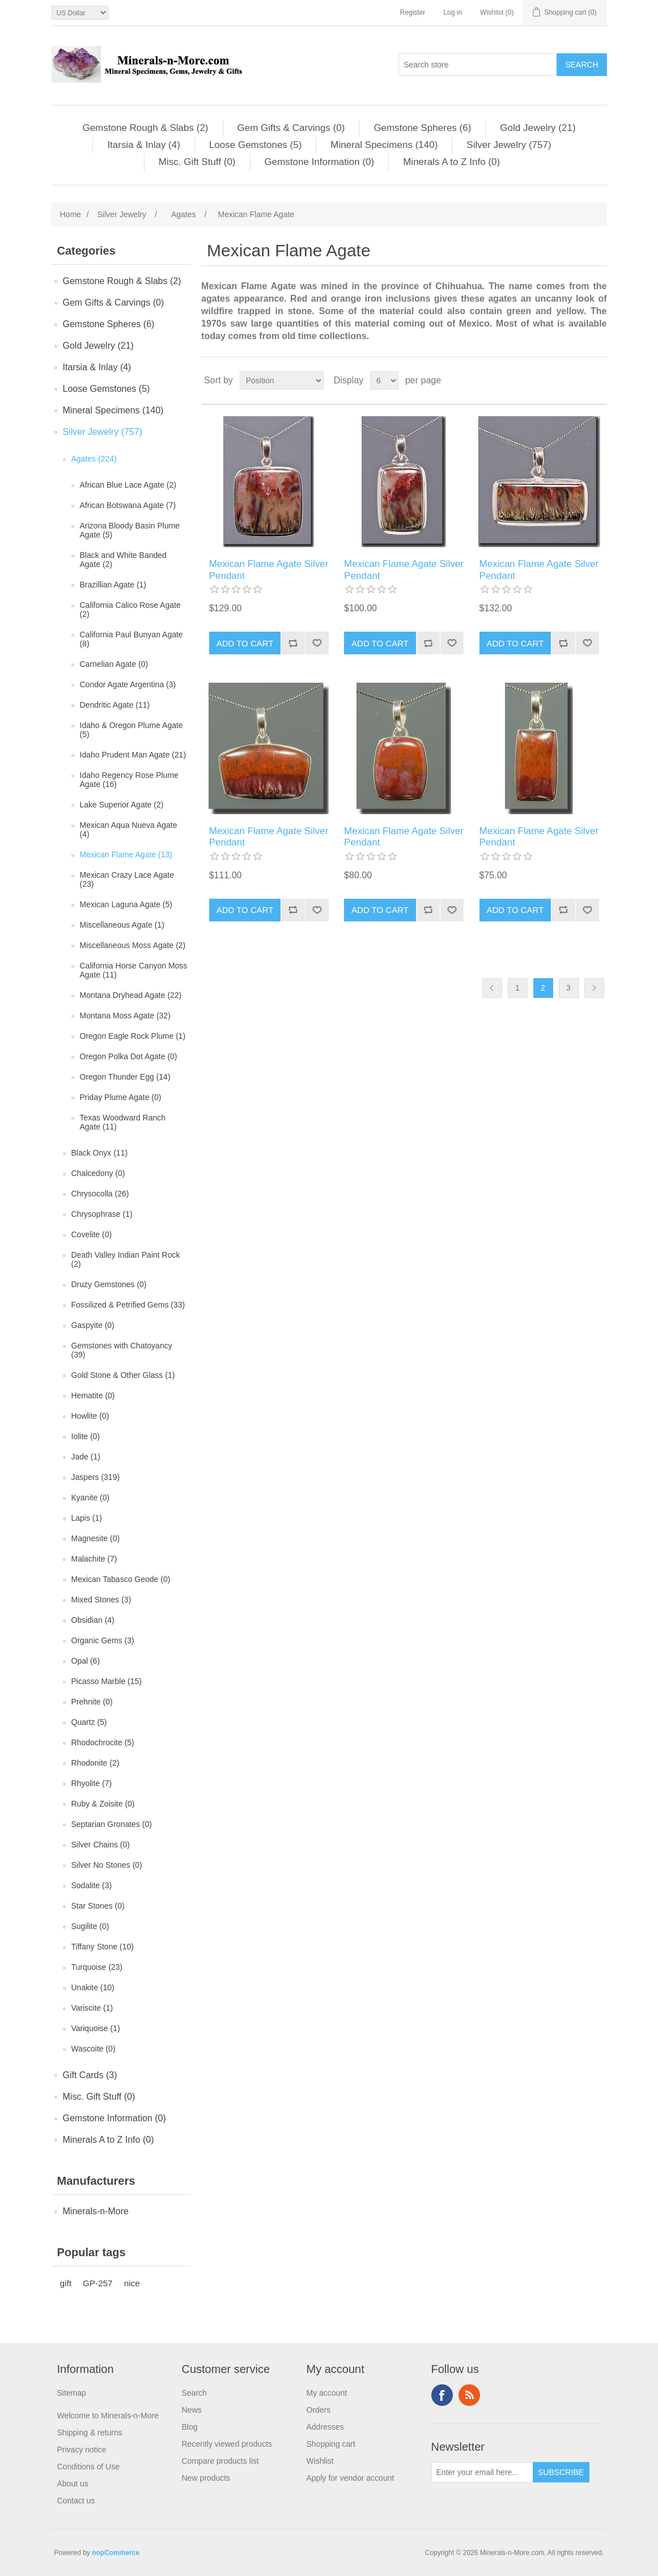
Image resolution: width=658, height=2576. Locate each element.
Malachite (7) (94, 1558)
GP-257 (98, 2283)
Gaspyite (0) (92, 1325)
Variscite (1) (92, 2007)
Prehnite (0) (92, 1701)
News (192, 2409)
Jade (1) (85, 1456)
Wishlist (320, 2460)
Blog (190, 2426)
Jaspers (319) (95, 1477)
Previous (492, 988)
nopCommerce (115, 2553)
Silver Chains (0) (100, 1844)
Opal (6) (85, 1660)
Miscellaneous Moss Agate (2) (133, 945)
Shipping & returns (89, 2432)
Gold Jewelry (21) (537, 127)
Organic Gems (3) (102, 1640)
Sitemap (71, 2392)
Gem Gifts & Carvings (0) (291, 127)
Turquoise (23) (97, 1967)
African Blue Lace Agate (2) (128, 484)
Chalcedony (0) (98, 1173)
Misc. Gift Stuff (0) (197, 161)
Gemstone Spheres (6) (422, 127)
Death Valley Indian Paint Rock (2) (125, 1259)
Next (594, 988)
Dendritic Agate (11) (115, 704)
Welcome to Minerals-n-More (108, 2415)
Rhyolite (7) (91, 1783)
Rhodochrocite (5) (102, 1742)
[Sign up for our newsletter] (482, 2472)
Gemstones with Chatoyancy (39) (121, 1350)
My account (327, 2392)
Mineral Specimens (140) (384, 144)
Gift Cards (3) (90, 2075)
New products (206, 2477)
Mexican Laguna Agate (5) (126, 904)
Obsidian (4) (92, 1620)
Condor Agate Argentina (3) (128, 684)
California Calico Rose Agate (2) (130, 609)
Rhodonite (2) (95, 1762)
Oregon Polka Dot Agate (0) (128, 1056)
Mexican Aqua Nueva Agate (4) (128, 829)
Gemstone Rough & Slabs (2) (145, 127)
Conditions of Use (88, 2466)
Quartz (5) (89, 1722)
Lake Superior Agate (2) (122, 804)
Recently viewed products (227, 2443)
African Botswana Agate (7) (128, 505)
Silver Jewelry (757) (508, 144)
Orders (319, 2409)
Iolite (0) (85, 1436)
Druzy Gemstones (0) (109, 1284)
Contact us (76, 2500)
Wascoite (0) (93, 2048)
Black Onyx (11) (99, 1152)
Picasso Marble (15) (106, 1681)
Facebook (442, 2395)
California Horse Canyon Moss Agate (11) (134, 970)
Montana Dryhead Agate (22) (131, 995)
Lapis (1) (86, 1517)
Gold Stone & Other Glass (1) (123, 1375)
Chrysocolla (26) (100, 1193)
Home (70, 214)
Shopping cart (331, 2443)
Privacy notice (82, 2449)
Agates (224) (94, 458)
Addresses (325, 2426)
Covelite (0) (91, 1234)
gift (65, 2283)
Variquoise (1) (95, 2028)
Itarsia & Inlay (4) (143, 144)
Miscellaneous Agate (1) (122, 924)
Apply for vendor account (350, 2477)
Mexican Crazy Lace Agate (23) (127, 879)
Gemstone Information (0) (320, 161)
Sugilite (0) (90, 1926)
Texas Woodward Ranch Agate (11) (122, 1122)
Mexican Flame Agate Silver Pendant (269, 570)
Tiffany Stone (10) (102, 1946)
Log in (452, 12)
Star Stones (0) (98, 1905)
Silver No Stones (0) (106, 1864)
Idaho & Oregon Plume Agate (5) (131, 730)
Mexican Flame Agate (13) (126, 854)
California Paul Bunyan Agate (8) (131, 639)
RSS (469, 2395)
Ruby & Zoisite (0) (103, 1803)
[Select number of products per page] (384, 380)
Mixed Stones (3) (101, 1599)
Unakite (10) (92, 1987)
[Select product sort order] (282, 380)
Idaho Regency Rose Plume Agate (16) (129, 780)
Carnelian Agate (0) (114, 664)
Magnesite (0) (95, 1538)
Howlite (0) (90, 1415)
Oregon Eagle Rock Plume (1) (133, 1035)
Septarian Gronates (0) (111, 1824)
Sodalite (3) (91, 1885)
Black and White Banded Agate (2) (123, 560)
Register (413, 12)
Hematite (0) (93, 1395)
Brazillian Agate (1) (113, 584)
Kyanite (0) (90, 1497)
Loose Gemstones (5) (255, 144)
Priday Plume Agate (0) (121, 1097)
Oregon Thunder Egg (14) (125, 1076)
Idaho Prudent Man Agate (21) (133, 754)
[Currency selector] (80, 13)
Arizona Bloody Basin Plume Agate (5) (130, 530)
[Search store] (477, 64)
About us (72, 2483)
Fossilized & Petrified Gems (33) (128, 1304)
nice (132, 2283)
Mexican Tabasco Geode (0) (121, 1579)
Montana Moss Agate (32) (125, 1015)
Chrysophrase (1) (102, 1214)
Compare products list (220, 2460)
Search (194, 2392)
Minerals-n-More (96, 2211)
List (597, 380)
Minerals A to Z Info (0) (451, 161)
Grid (577, 380)
